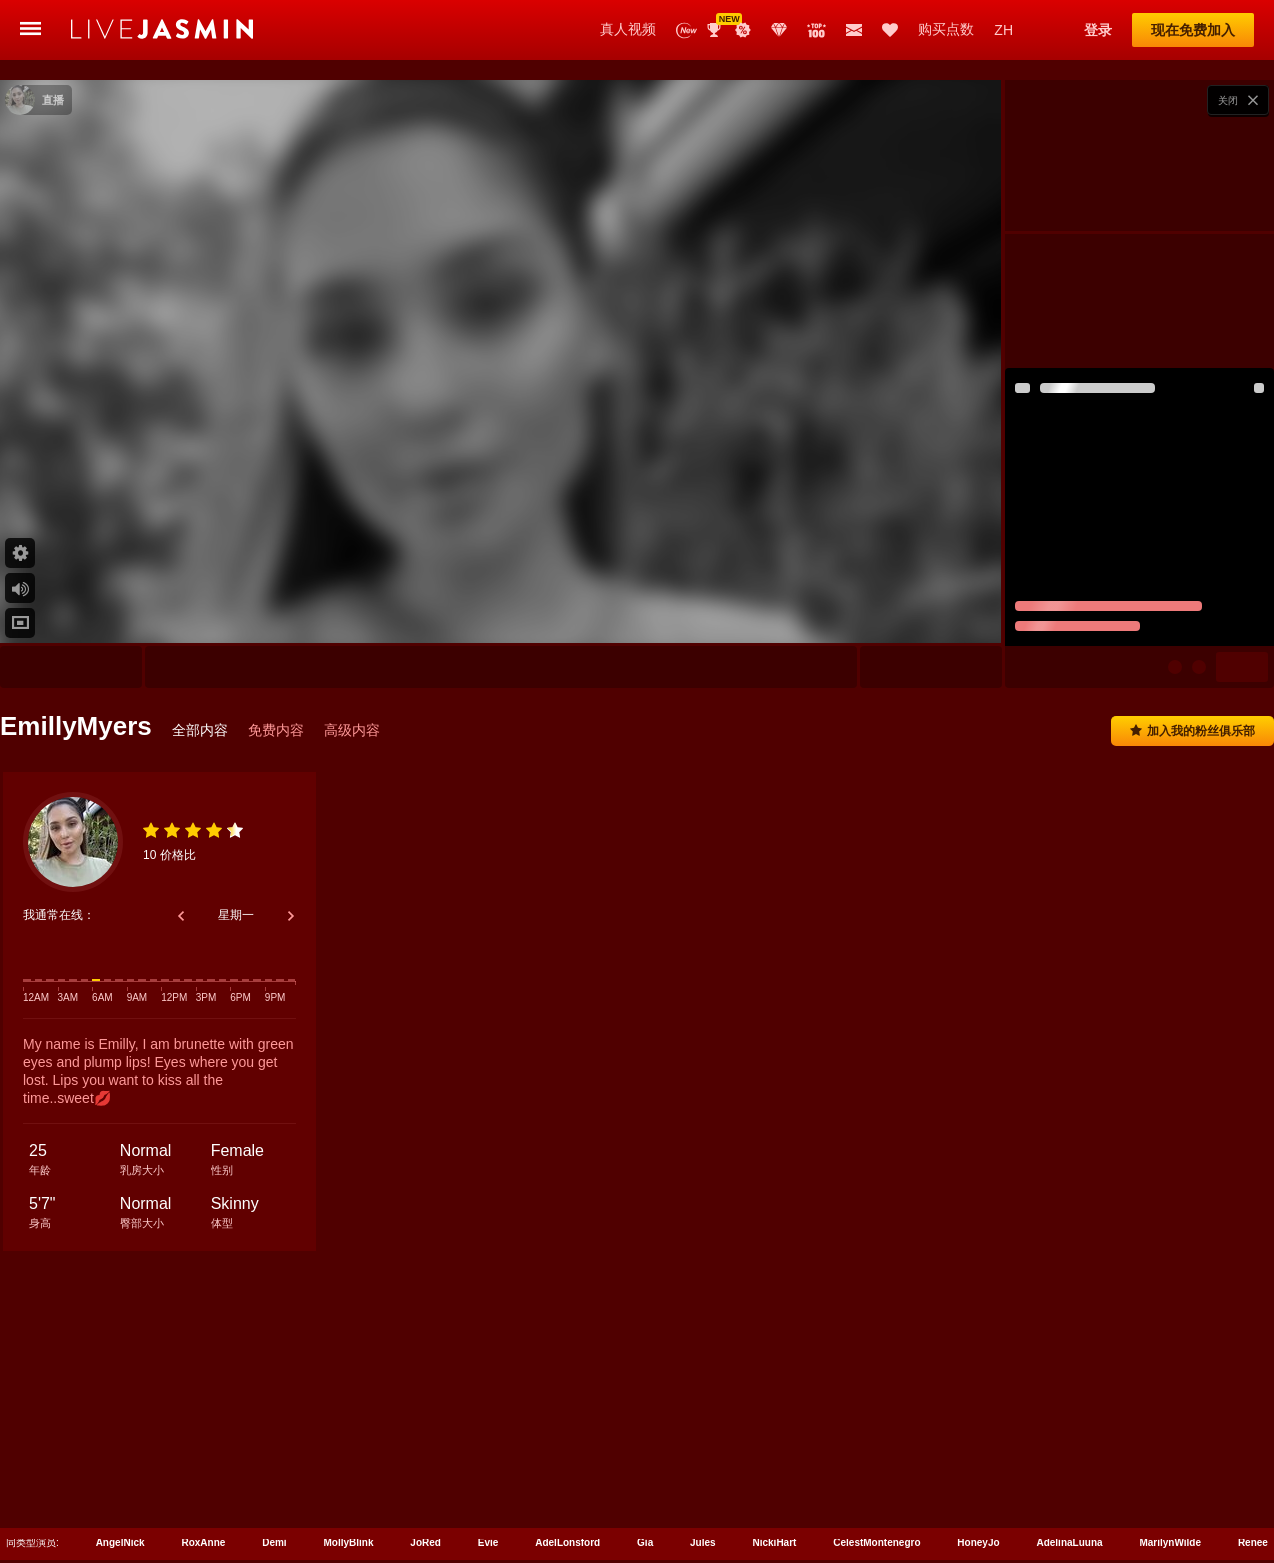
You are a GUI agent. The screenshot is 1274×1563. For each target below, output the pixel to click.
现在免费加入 (1193, 30)
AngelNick (120, 1427)
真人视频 (628, 29)
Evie (488, 1427)
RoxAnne (203, 1427)
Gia (645, 1427)
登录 (1098, 30)
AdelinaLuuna (1069, 1427)
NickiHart (775, 1427)
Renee (1253, 1427)
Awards (716, 30)
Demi (274, 1427)
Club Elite (779, 30)
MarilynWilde (1170, 1427)
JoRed (425, 1427)
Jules (703, 1427)
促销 (743, 30)
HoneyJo (978, 1427)
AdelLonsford (567, 1427)
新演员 (686, 30)
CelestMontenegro (876, 1427)
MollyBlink (348, 1427)
